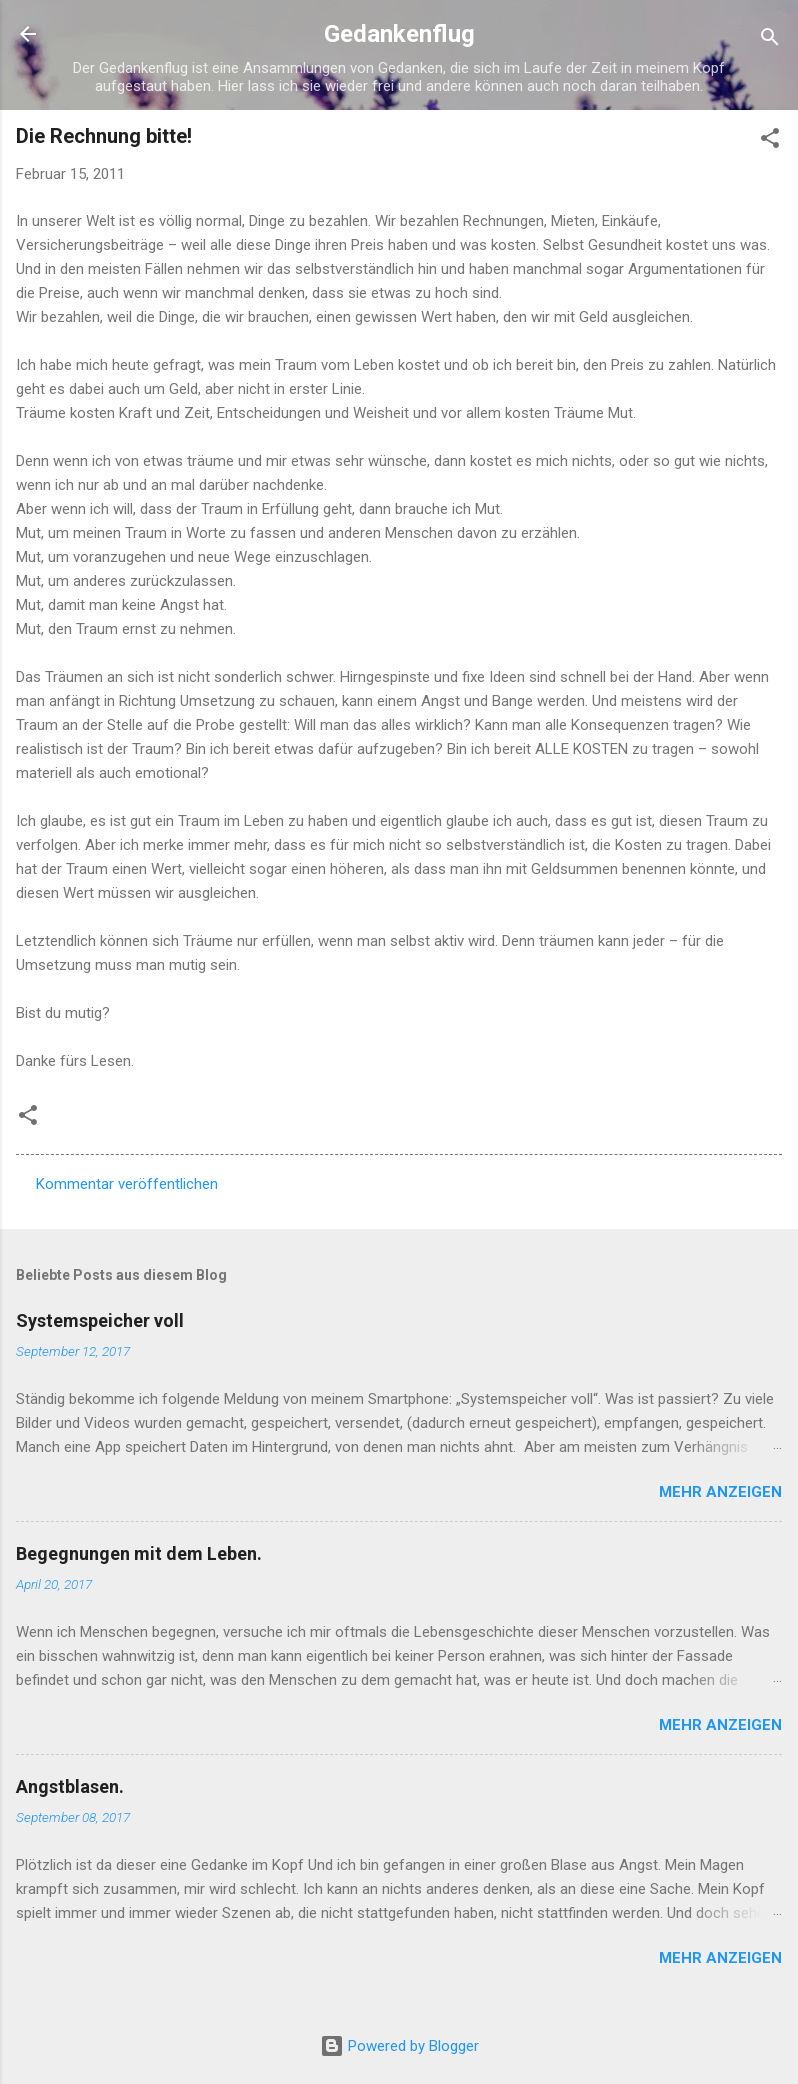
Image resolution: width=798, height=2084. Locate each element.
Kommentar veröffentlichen (127, 1184)
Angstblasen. (70, 1786)
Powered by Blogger (399, 2046)
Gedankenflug (399, 34)
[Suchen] (770, 40)
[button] (770, 141)
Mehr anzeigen (720, 1492)
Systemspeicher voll (100, 1320)
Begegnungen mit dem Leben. (139, 1553)
